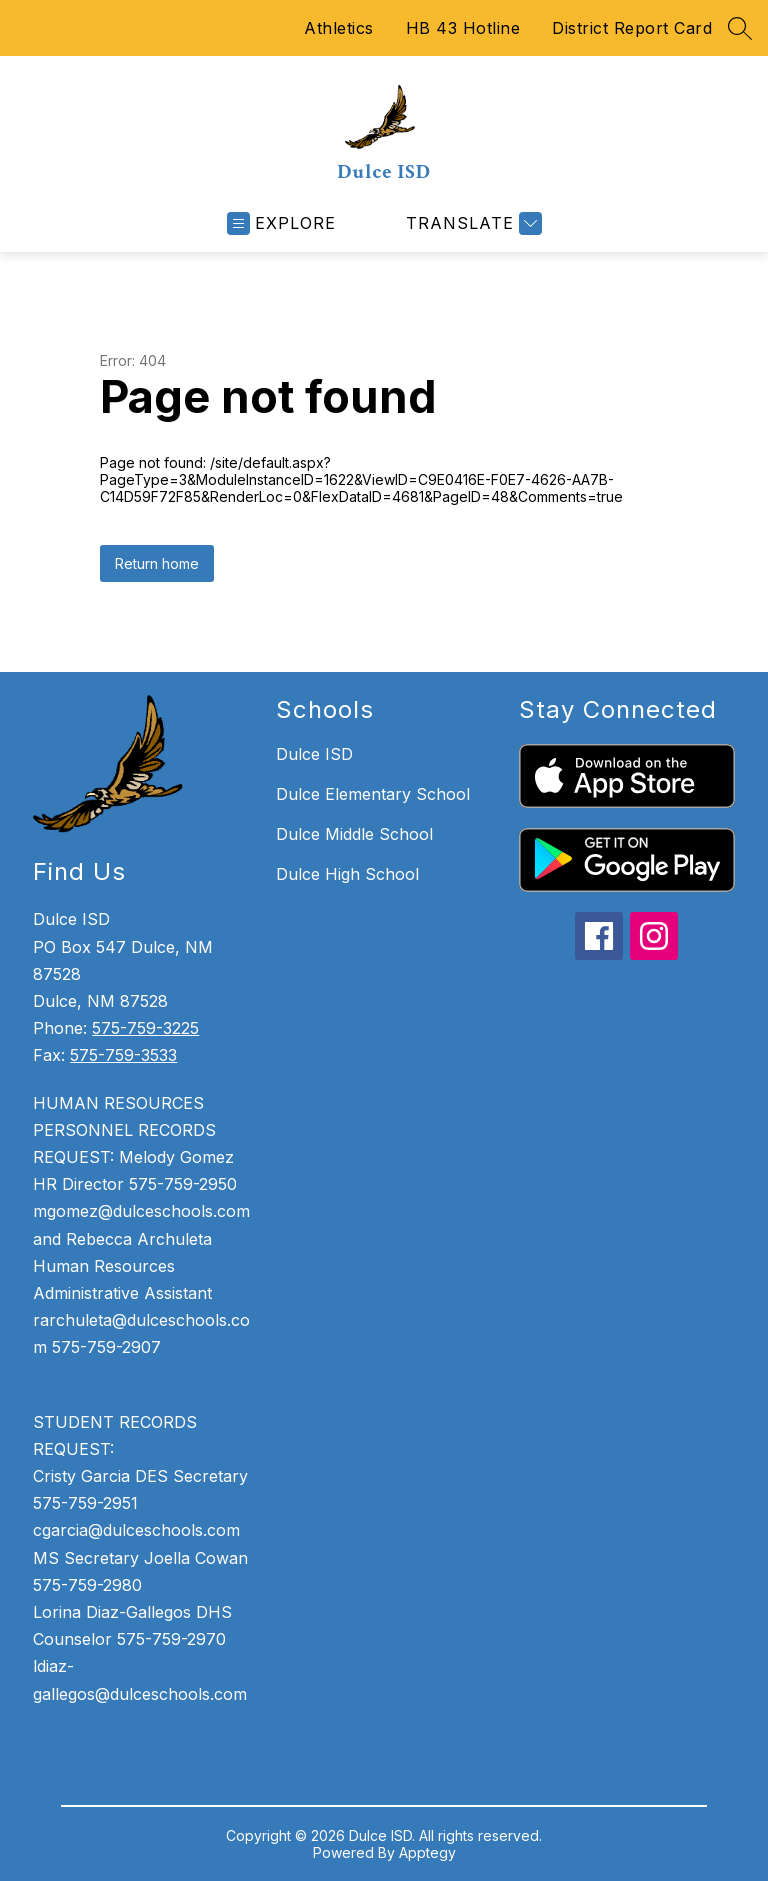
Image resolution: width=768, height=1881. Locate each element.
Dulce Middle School (354, 834)
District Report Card (632, 28)
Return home (157, 563)
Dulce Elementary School (373, 794)
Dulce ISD (314, 754)
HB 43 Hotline (463, 28)
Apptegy (427, 1852)
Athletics (339, 28)
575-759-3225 (145, 1028)
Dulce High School (347, 874)
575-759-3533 (123, 1055)
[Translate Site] (471, 223)
